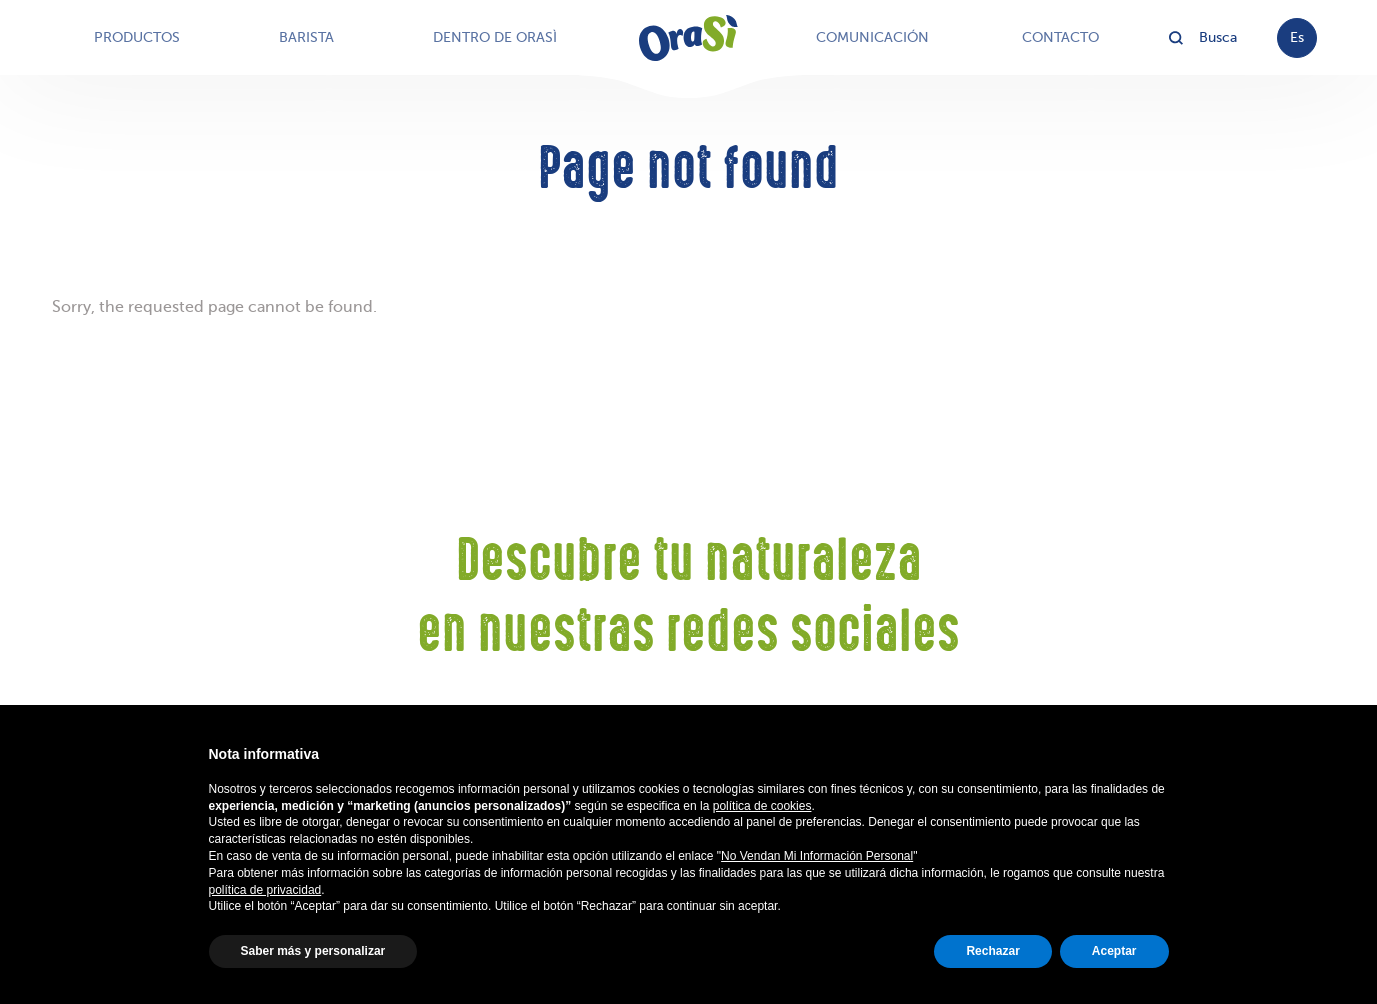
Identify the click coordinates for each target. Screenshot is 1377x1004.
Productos (137, 37)
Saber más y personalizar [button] (313, 951)
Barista (306, 37)
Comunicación (872, 37)
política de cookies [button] (762, 806)
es (1297, 37)
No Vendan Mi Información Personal (817, 856)
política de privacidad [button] (265, 890)
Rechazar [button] (992, 951)
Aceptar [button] (1114, 951)
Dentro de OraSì (495, 37)
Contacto (1060, 37)
